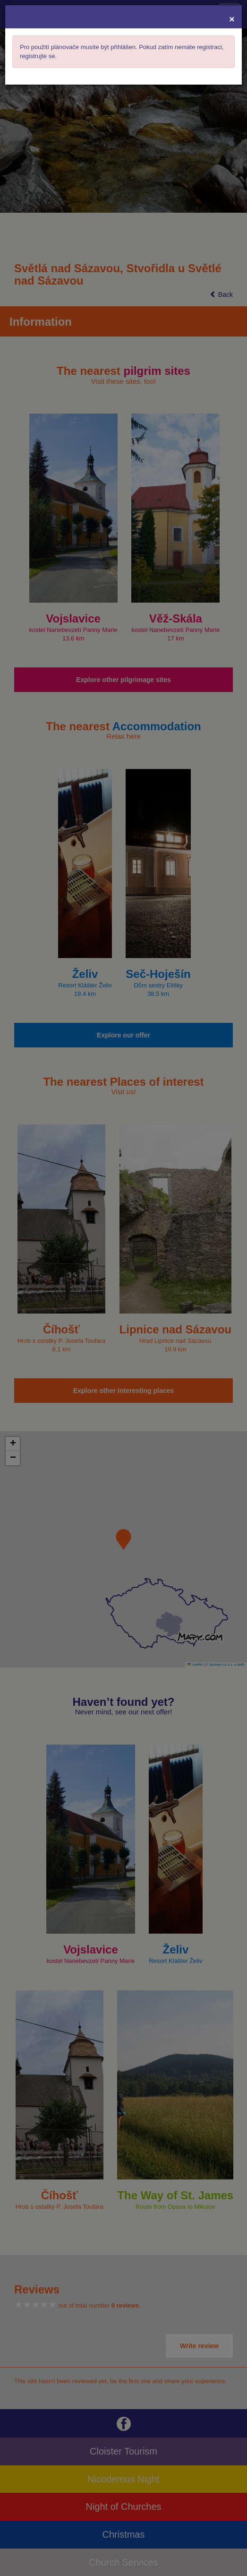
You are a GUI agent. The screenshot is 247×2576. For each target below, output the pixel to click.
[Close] (232, 19)
